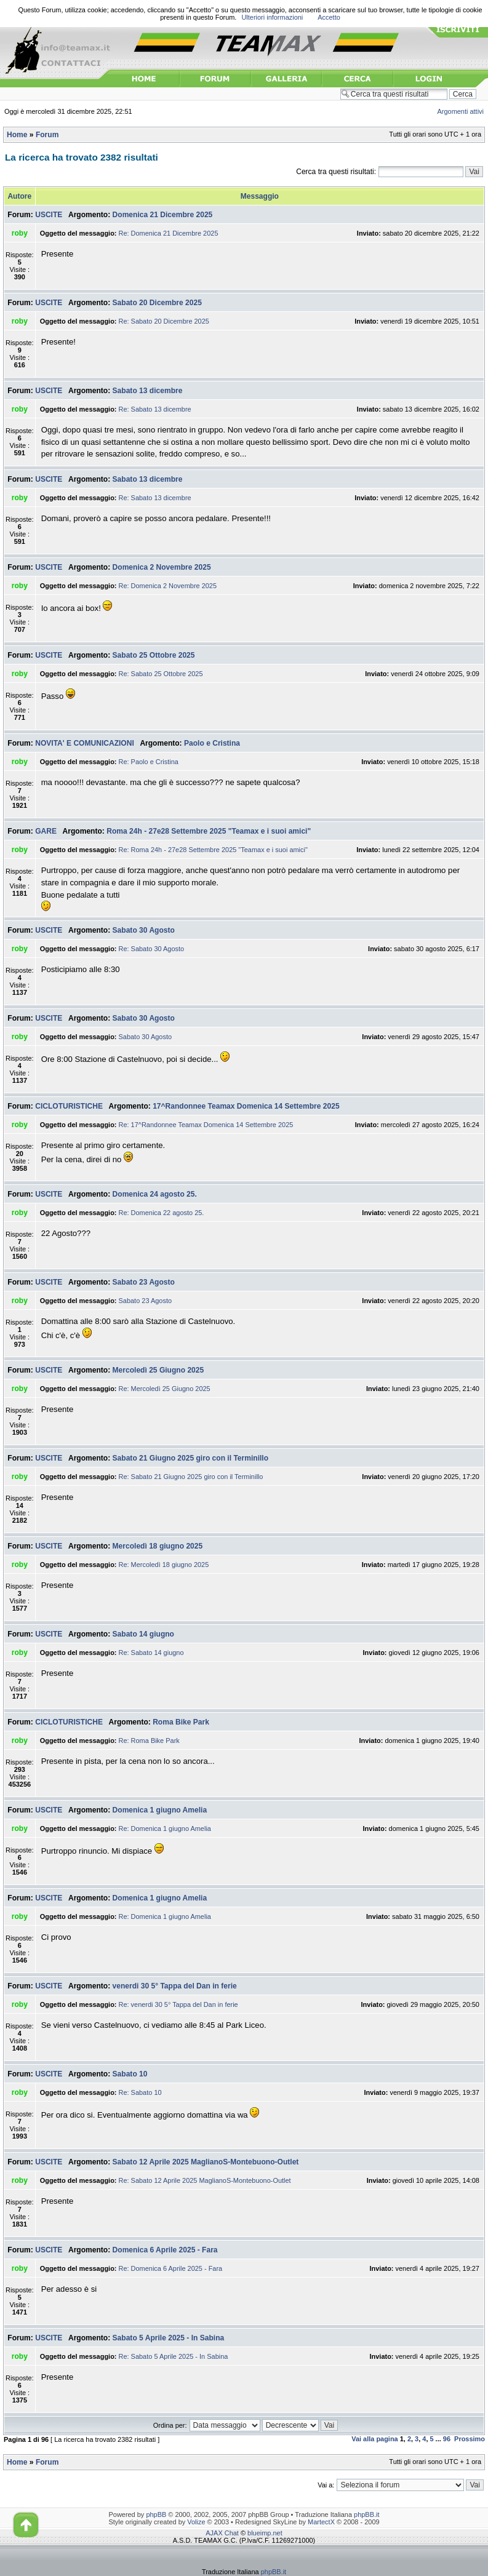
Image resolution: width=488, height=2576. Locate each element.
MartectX (321, 2522)
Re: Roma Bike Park (149, 1740)
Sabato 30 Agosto (144, 930)
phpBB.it (366, 2514)
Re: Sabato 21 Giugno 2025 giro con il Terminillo (191, 1476)
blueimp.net (264, 2533)
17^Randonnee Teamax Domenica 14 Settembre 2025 (246, 1106)
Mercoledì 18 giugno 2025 (158, 1546)
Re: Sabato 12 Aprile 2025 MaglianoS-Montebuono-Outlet (205, 2180)
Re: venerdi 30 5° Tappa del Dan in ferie (178, 2004)
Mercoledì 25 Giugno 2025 (158, 1370)
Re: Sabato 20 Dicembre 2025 (164, 321)
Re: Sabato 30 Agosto (152, 948)
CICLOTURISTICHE (69, 1106)
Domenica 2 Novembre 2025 (162, 567)
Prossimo (469, 2438)
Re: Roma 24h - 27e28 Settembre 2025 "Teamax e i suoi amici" (213, 849)
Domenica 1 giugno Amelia (160, 1810)
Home (17, 134)
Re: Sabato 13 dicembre (155, 409)
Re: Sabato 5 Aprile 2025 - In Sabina (173, 2356)
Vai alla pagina (374, 2438)
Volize (196, 2522)
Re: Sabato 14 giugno (151, 1652)
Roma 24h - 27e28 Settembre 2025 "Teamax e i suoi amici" (208, 831)
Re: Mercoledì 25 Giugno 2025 (164, 1388)
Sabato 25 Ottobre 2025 (154, 655)
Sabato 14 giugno (143, 1634)
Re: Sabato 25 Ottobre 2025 (161, 673)
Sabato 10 (130, 2074)
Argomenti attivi (461, 111)
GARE (46, 831)
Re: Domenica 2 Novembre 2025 (168, 585)
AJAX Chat (222, 2533)
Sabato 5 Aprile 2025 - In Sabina (169, 2338)
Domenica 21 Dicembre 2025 (163, 214)
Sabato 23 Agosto (144, 1282)
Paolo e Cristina (212, 743)
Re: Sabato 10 (140, 2092)
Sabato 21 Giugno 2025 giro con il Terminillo (190, 1458)
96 (446, 2438)
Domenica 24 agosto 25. (155, 1194)
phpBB (156, 2514)
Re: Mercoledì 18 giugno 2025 (164, 1564)
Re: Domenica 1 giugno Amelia (165, 1828)
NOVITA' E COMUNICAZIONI (84, 743)
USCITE (48, 214)
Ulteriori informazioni (272, 17)
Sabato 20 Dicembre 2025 (157, 302)
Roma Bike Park (181, 1722)
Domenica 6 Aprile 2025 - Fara (165, 2250)
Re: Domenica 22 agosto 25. (161, 1212)
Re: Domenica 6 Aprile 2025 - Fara (171, 2268)
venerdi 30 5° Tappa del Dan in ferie (175, 1986)
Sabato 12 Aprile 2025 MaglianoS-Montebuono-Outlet (206, 2162)
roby (20, 233)
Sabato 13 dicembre (148, 390)
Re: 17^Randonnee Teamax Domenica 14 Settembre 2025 (206, 1124)
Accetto (329, 17)
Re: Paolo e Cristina (148, 761)
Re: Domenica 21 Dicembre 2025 (168, 233)
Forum (47, 134)
